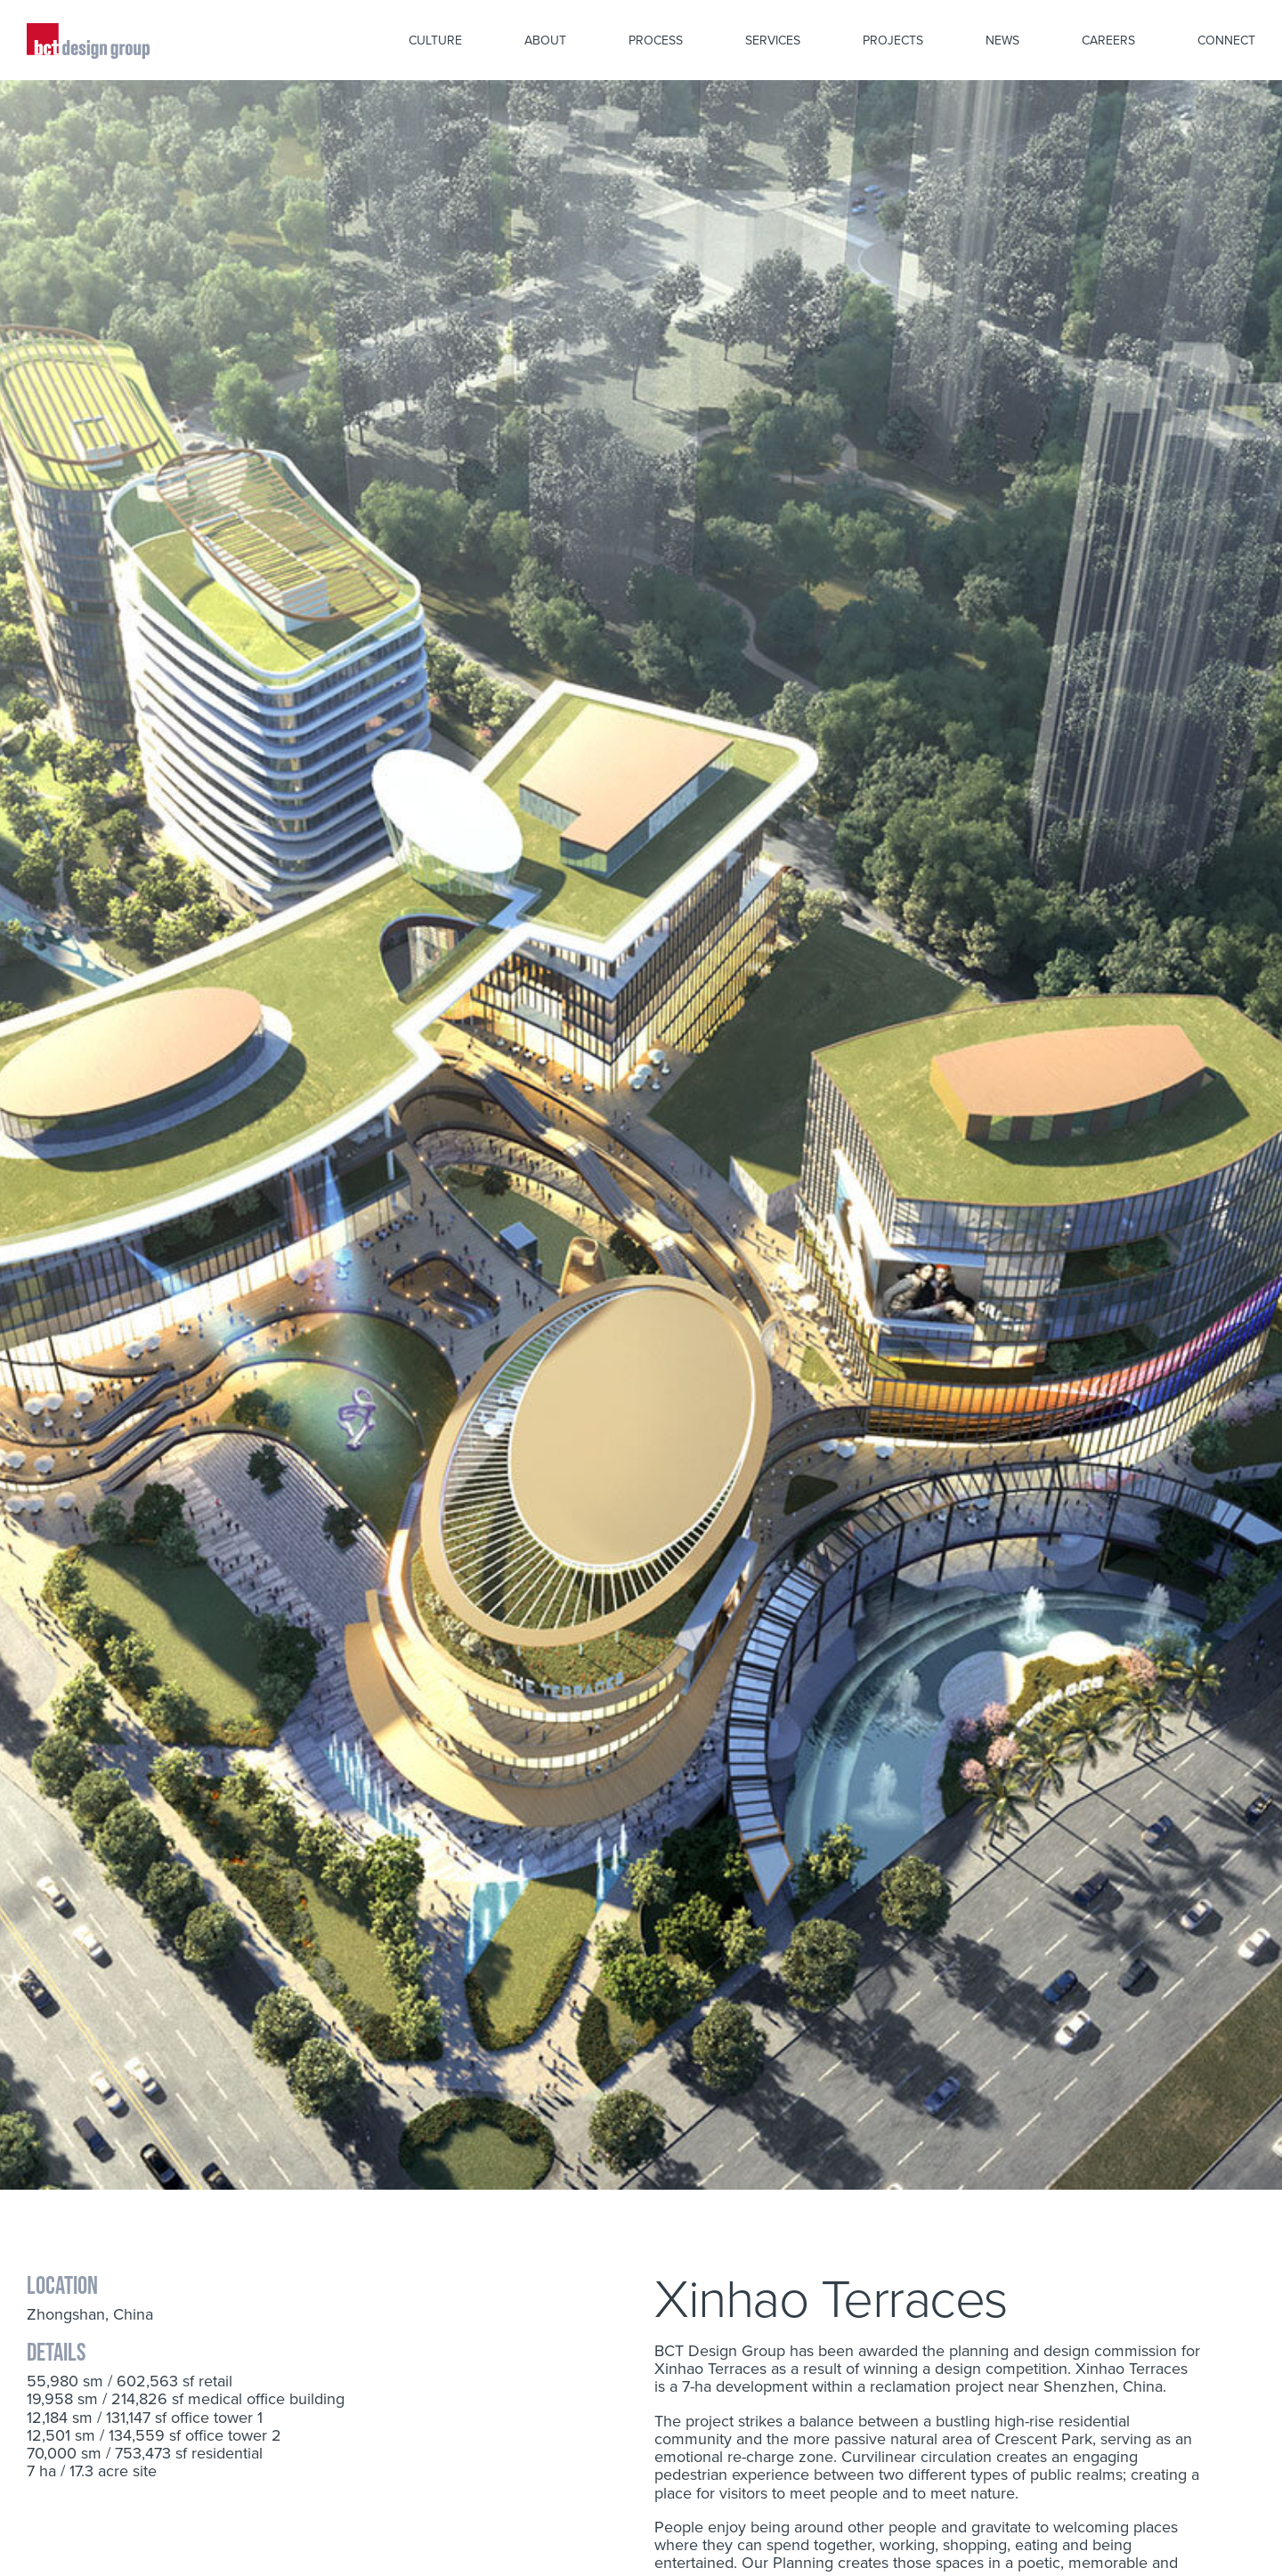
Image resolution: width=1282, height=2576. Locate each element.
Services (772, 40)
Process (656, 40)
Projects (893, 40)
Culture (435, 40)
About (545, 40)
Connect (1226, 40)
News (1002, 40)
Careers (1108, 40)
